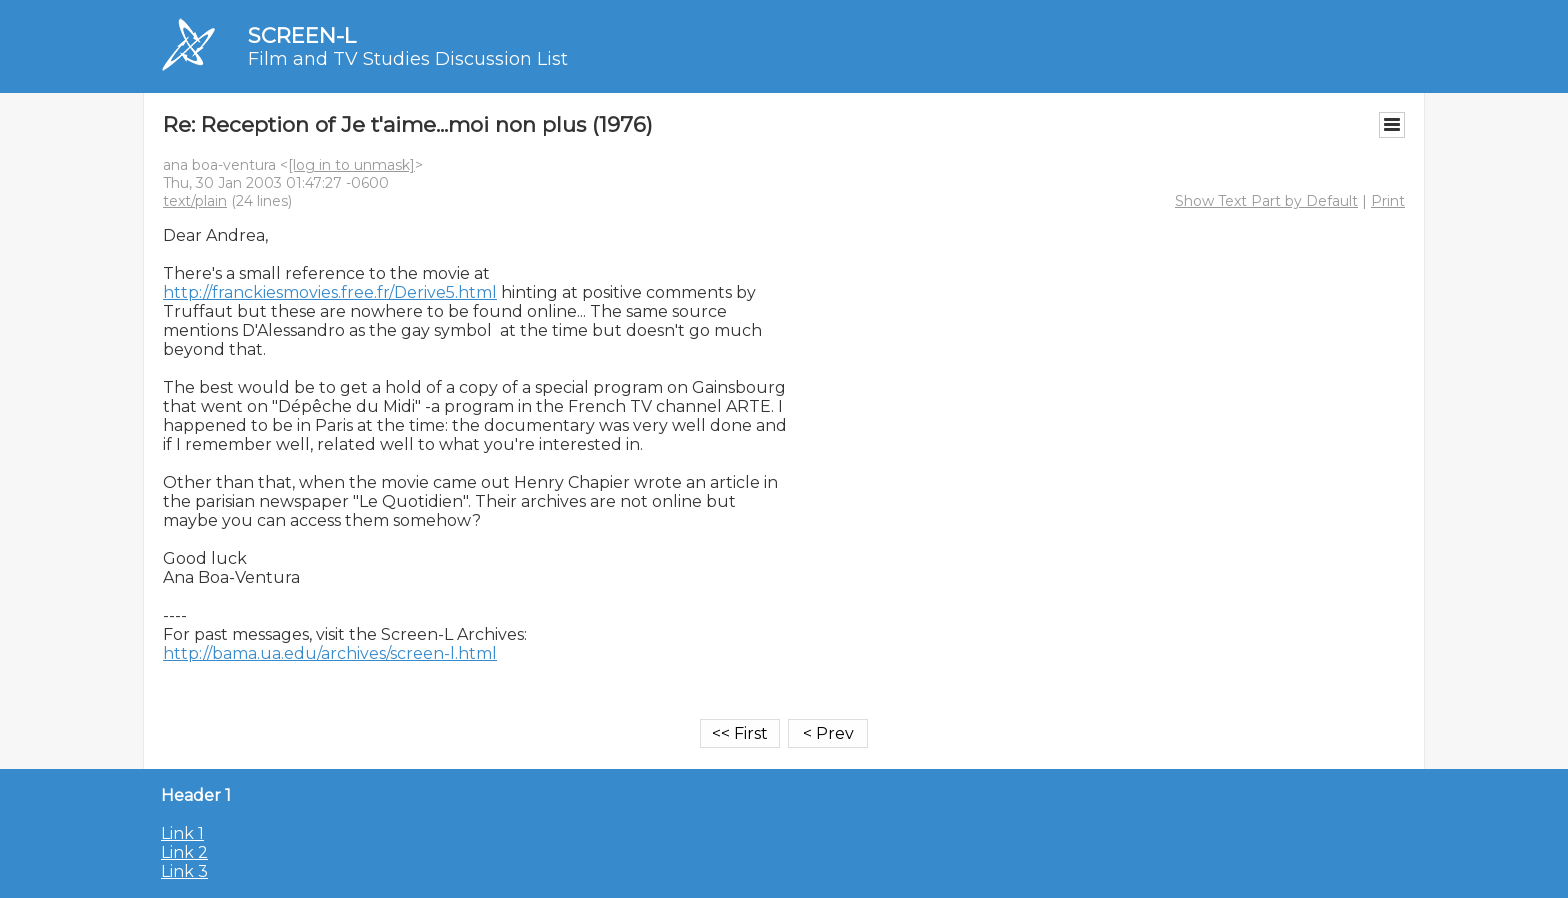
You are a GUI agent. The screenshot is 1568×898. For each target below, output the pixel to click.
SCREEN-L (302, 35)
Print (1388, 201)
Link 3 (184, 871)
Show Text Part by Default (1266, 201)
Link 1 (182, 833)
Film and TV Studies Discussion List (408, 59)
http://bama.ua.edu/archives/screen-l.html (330, 653)
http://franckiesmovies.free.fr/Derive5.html (330, 292)
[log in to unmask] (351, 165)
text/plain (195, 201)
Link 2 (184, 852)
